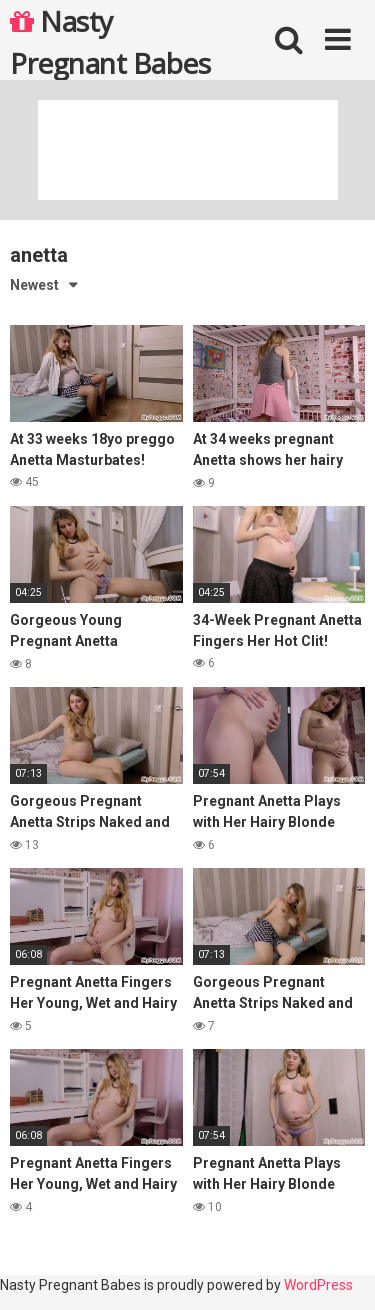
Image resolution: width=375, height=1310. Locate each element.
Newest (34, 285)
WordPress (318, 1285)
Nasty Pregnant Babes (110, 41)
